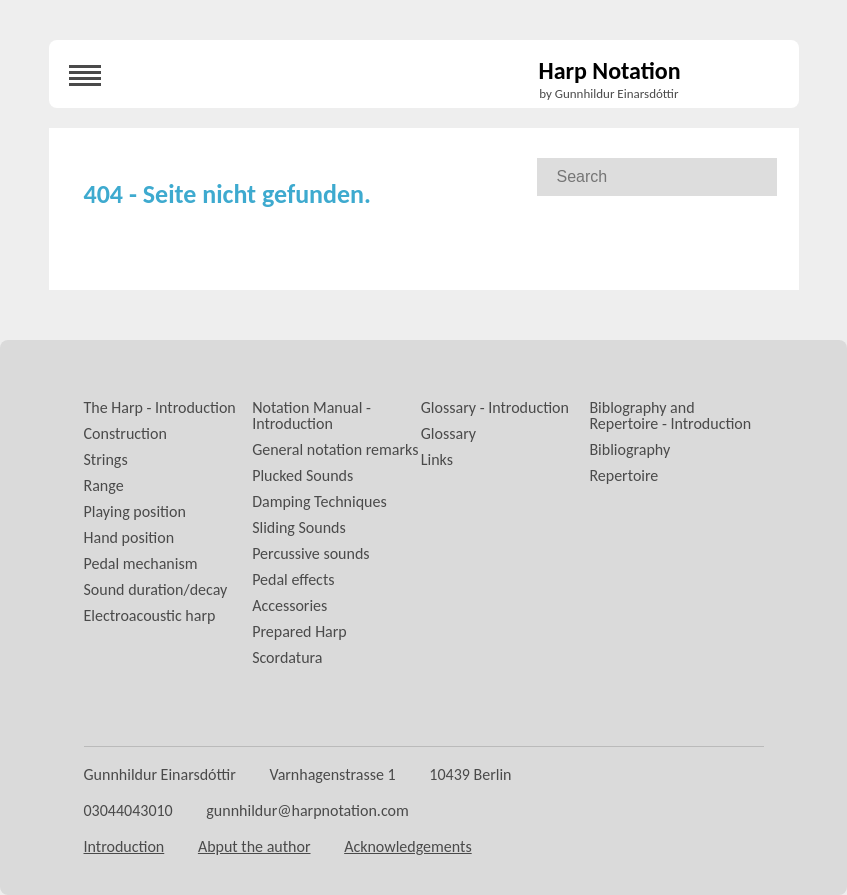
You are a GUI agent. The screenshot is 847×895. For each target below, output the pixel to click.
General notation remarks (335, 449)
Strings (106, 459)
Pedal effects (293, 579)
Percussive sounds (310, 553)
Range (104, 485)
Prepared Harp (299, 631)
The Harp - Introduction (160, 407)
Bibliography (629, 449)
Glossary (448, 433)
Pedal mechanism (141, 563)
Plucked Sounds (302, 475)
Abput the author (254, 846)
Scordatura (287, 657)
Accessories (289, 605)
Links (437, 459)
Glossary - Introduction (495, 407)
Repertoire (623, 475)
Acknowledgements (408, 846)
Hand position (129, 537)
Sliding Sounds (299, 527)
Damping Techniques (319, 501)
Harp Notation (610, 72)
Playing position (135, 511)
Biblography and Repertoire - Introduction (670, 415)
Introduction (124, 846)
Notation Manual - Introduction (311, 415)
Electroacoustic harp (150, 615)
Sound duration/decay (156, 589)
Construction (125, 433)
